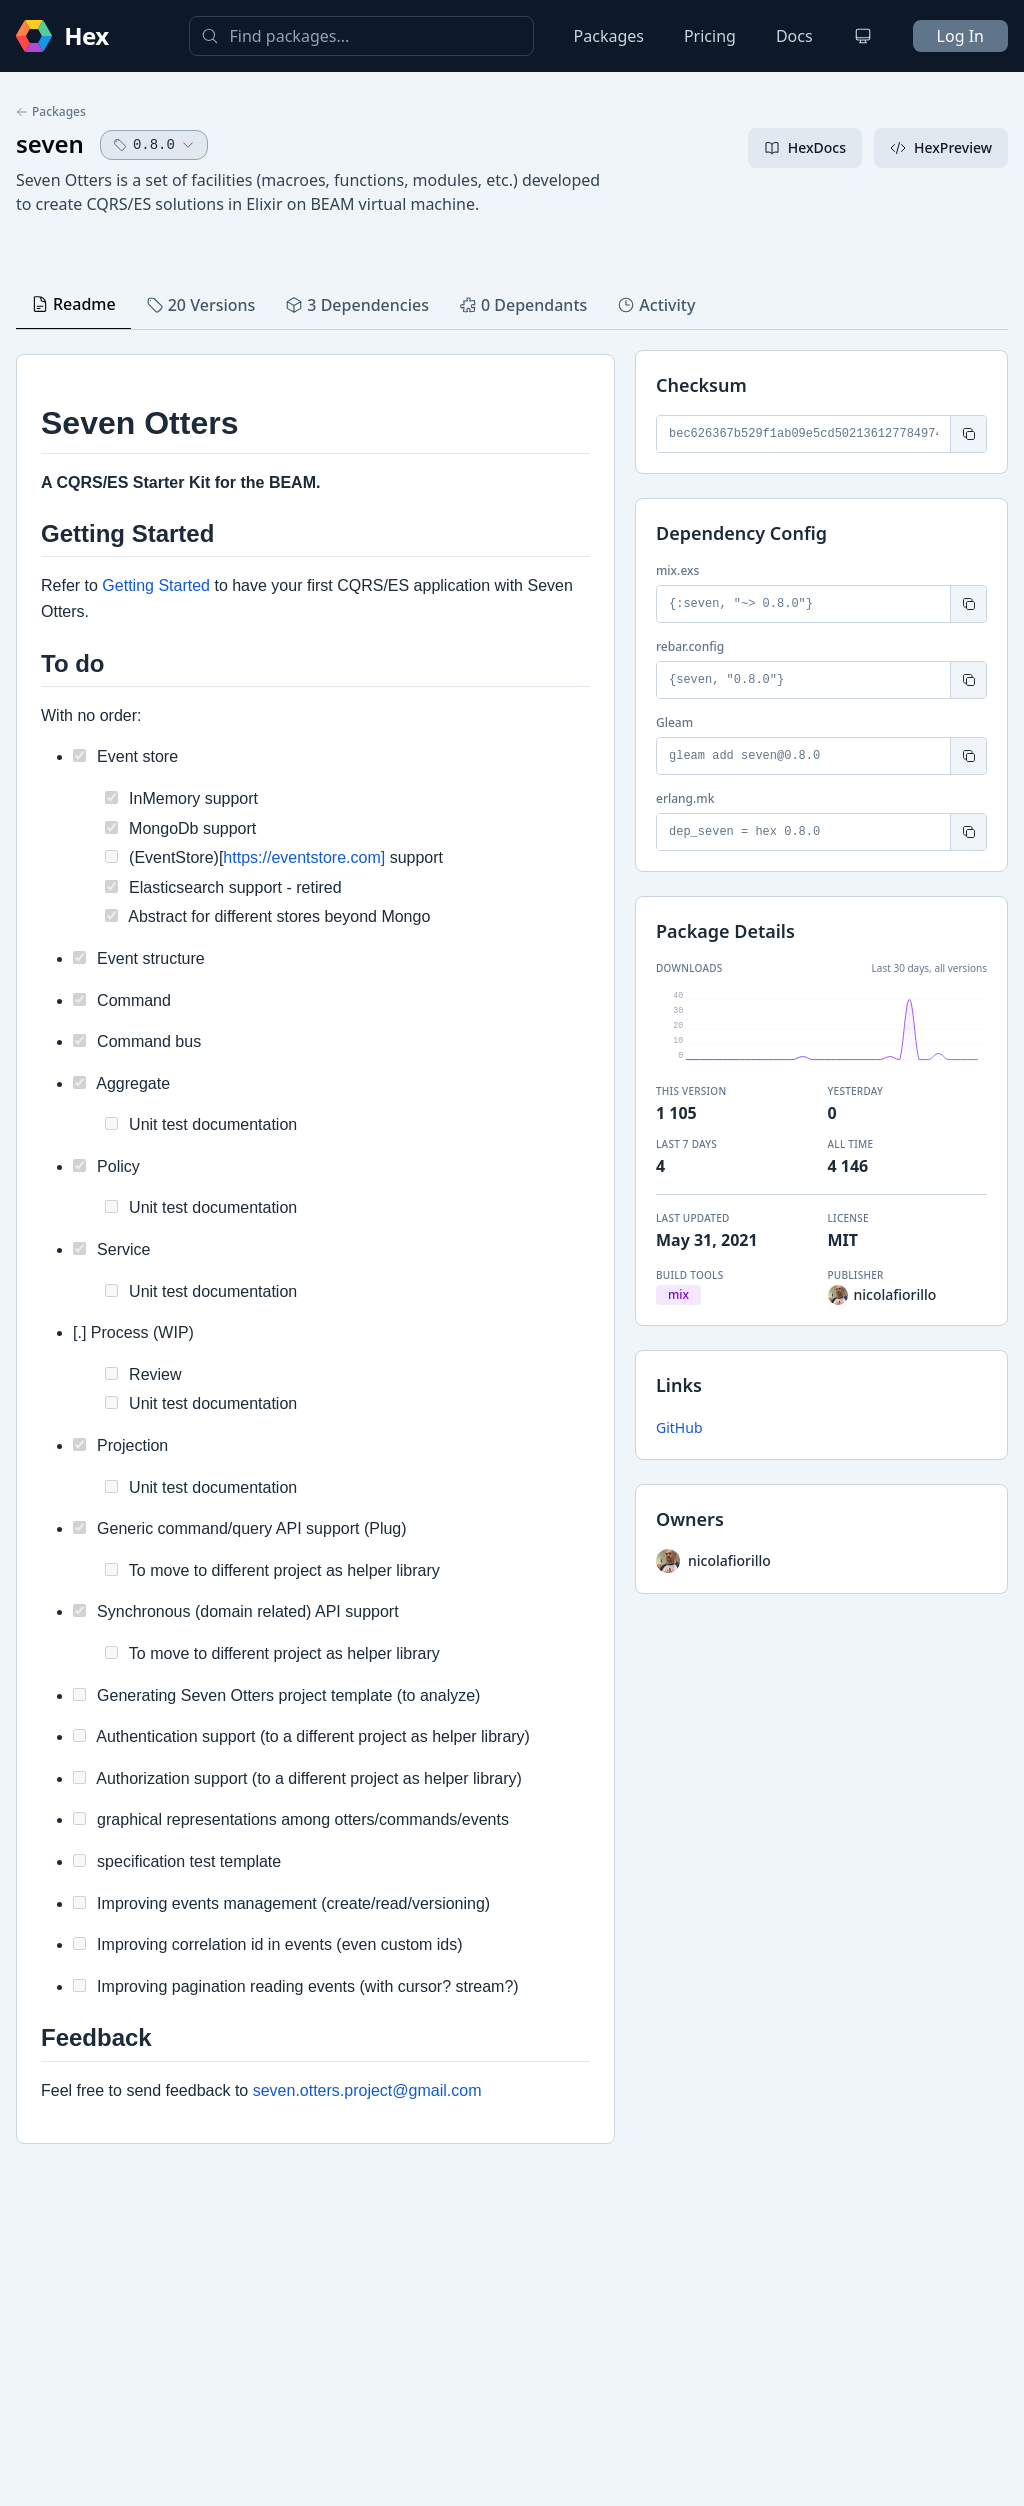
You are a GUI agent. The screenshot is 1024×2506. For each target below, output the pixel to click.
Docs (794, 36)
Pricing (710, 36)
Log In (960, 36)
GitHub (679, 1427)
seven (50, 143)
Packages (609, 36)
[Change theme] (863, 36)
